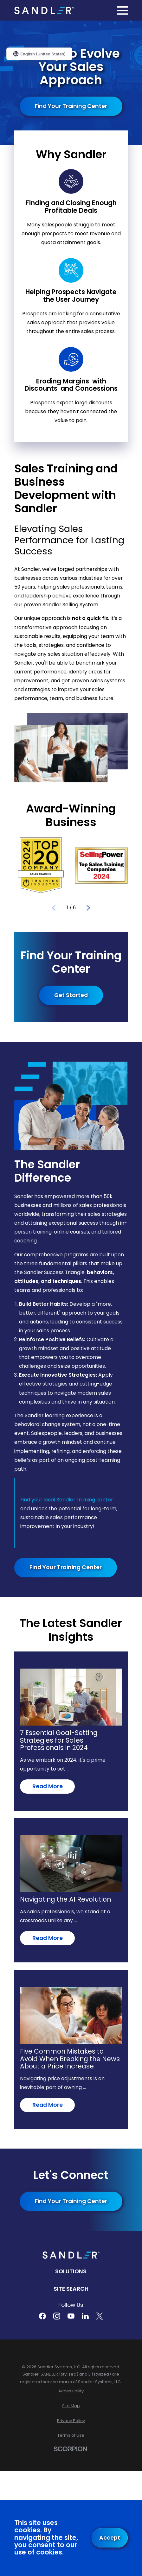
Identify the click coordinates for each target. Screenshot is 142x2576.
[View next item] (88, 907)
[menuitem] (71, 2391)
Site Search (71, 2289)
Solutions (71, 2271)
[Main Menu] (122, 10)
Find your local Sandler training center (66, 1499)
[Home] (44, 10)
